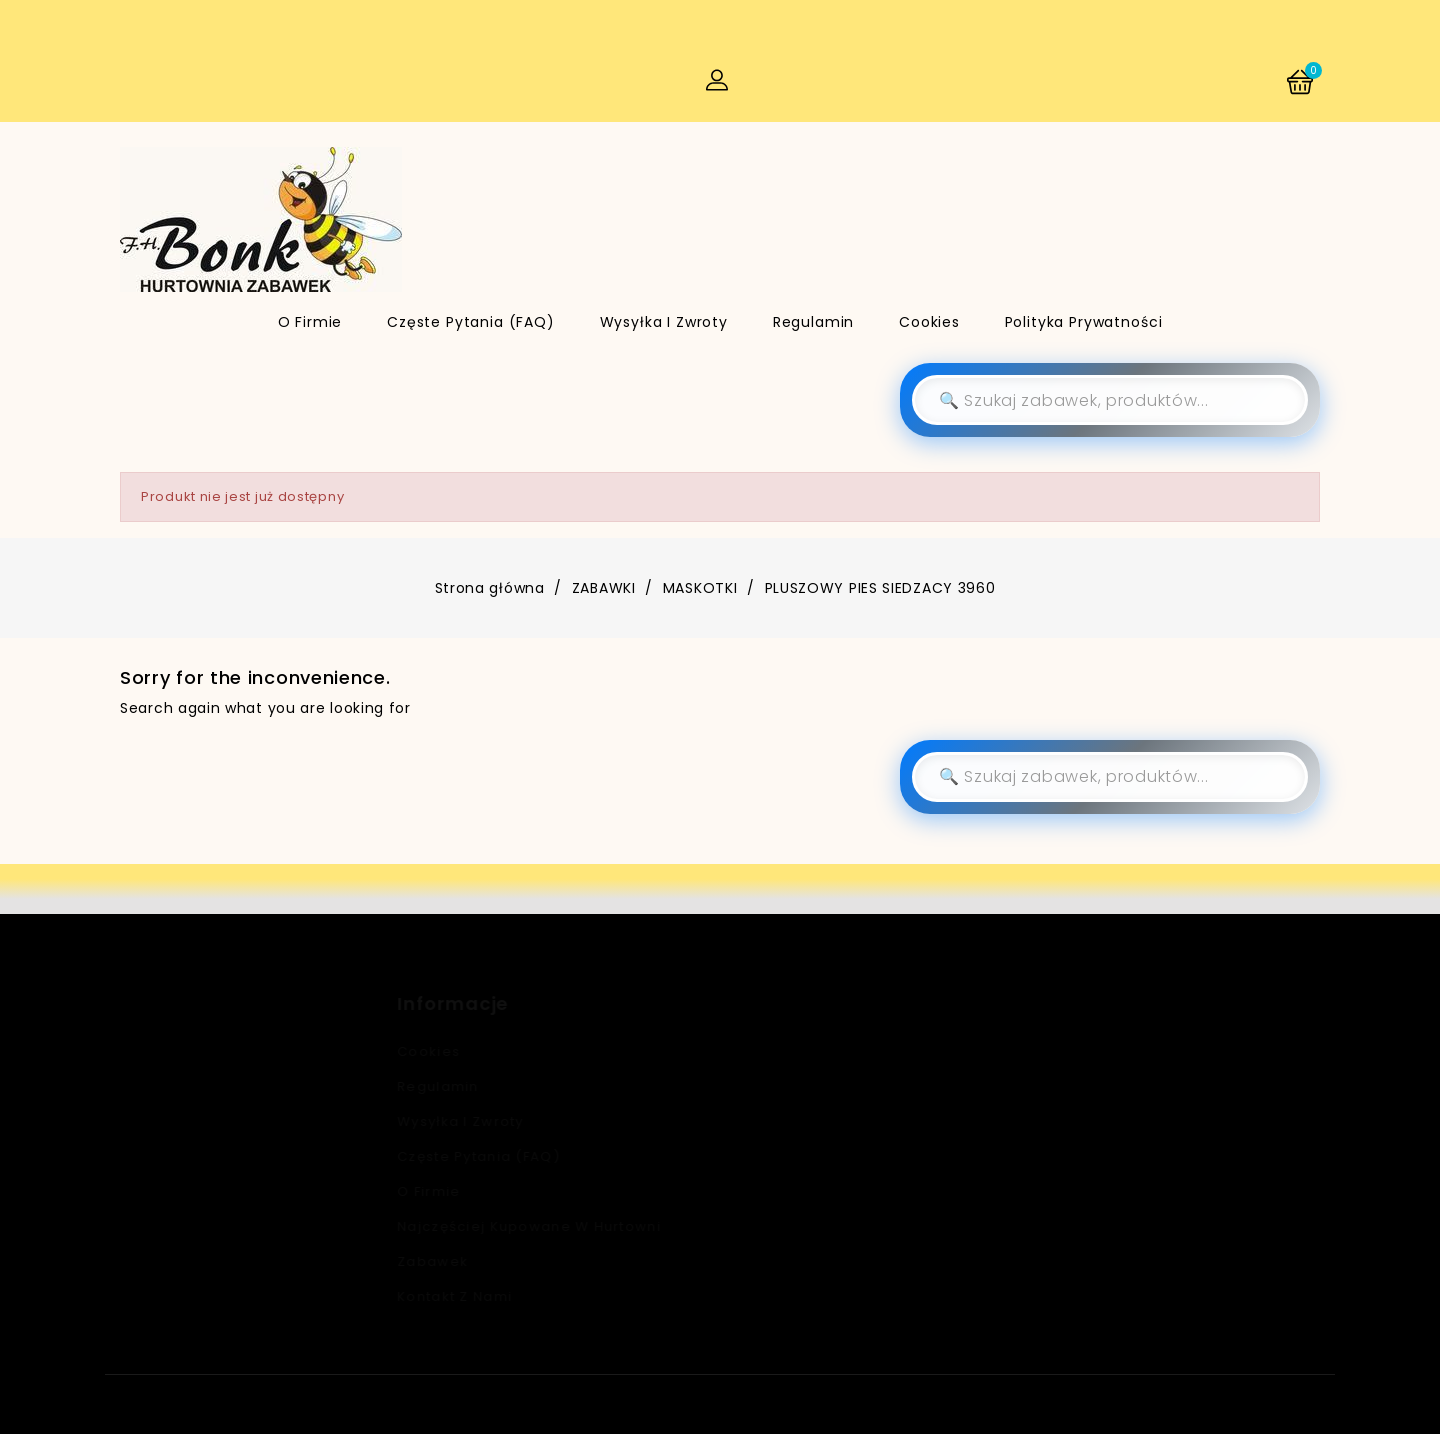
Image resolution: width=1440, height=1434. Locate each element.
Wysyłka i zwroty (664, 322)
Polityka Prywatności (1084, 322)
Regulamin (814, 322)
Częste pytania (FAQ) (471, 322)
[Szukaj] (1110, 400)
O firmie (310, 322)
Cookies (929, 322)
